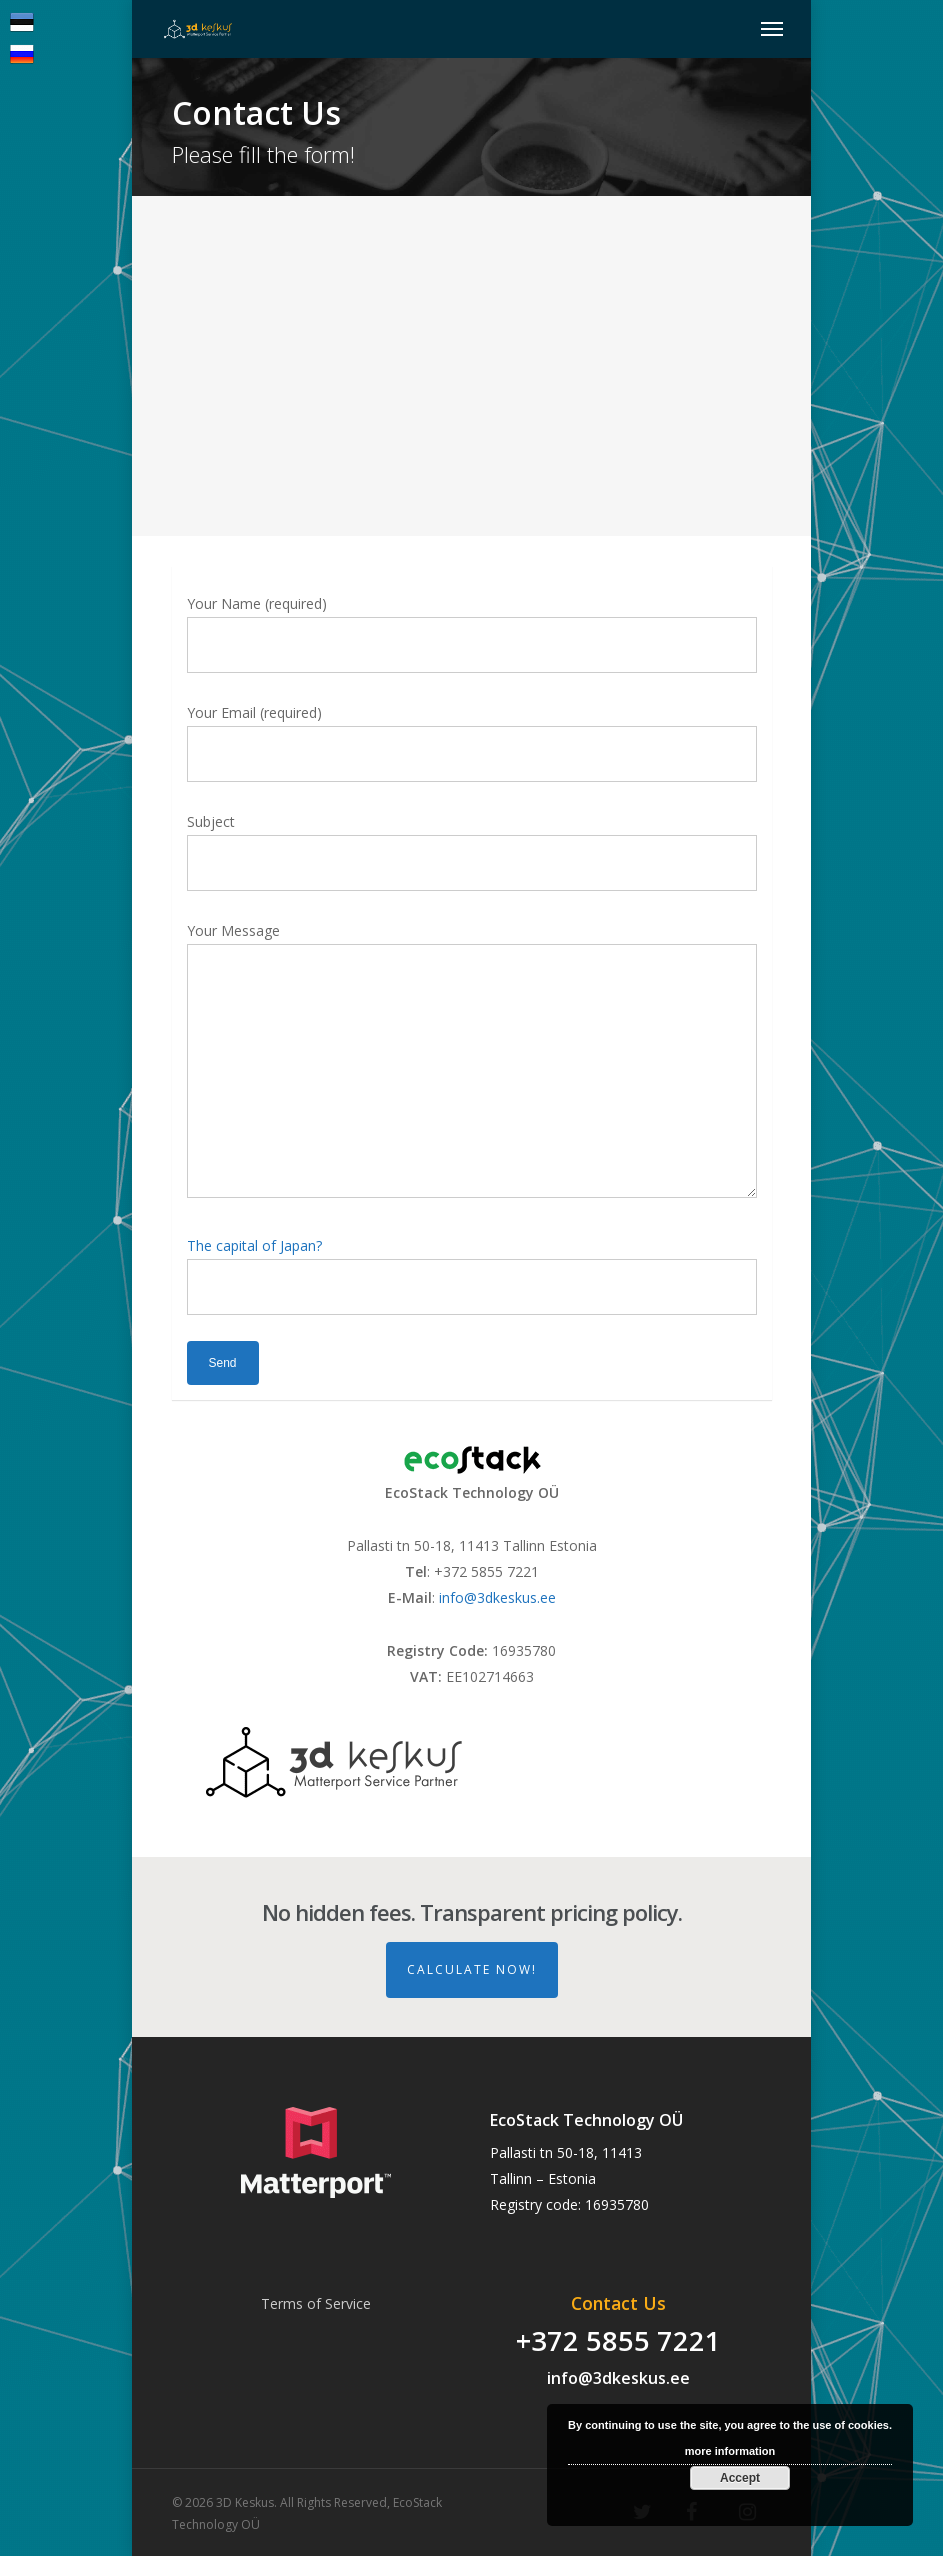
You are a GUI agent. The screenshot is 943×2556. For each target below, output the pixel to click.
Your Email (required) (472, 742)
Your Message (472, 1063)
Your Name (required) (472, 633)
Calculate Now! (472, 1969)
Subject (472, 851)
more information (730, 2451)
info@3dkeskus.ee (497, 1597)
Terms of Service (316, 2303)
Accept (740, 2478)
